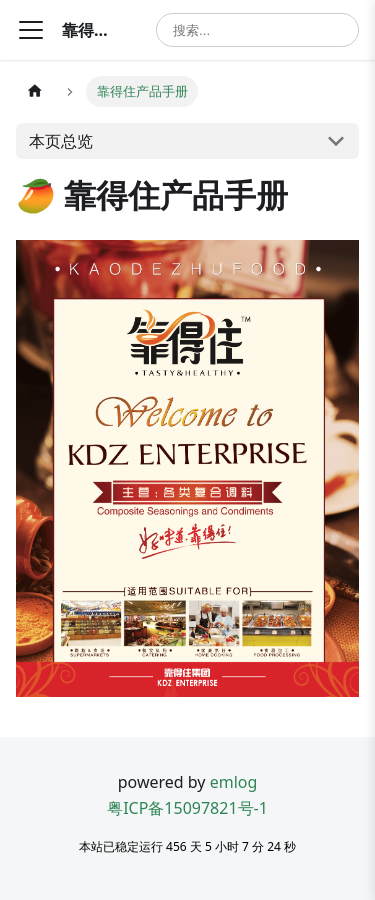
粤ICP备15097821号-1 (187, 808)
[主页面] (35, 91)
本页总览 (61, 141)
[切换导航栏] (31, 30)
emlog (234, 782)
